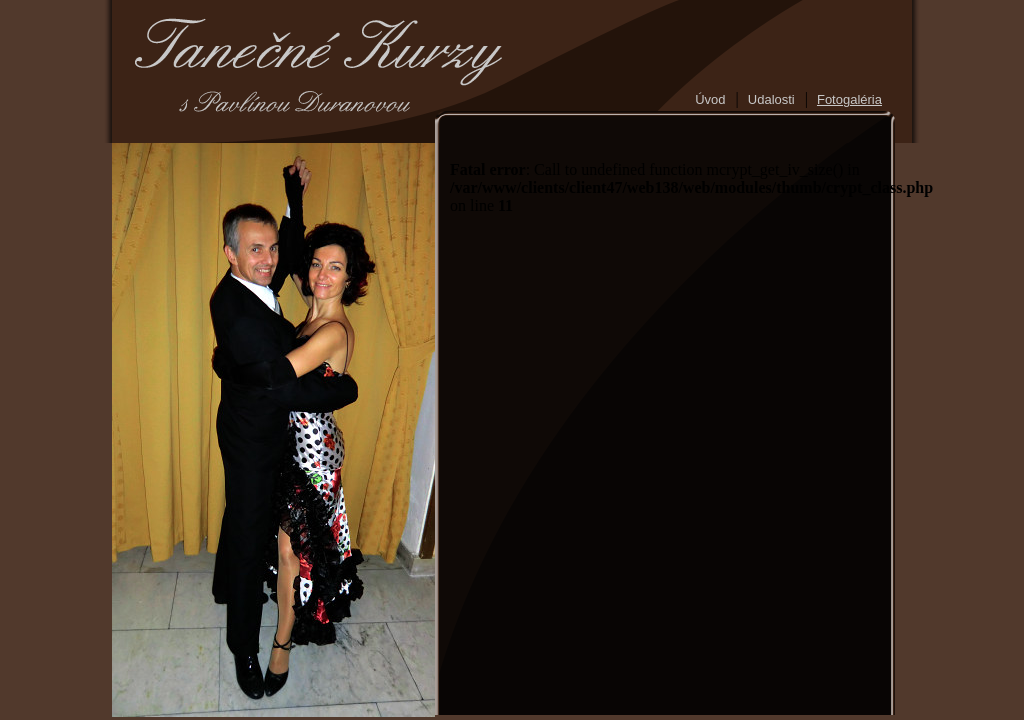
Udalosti (771, 99)
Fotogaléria (849, 99)
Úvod (710, 99)
